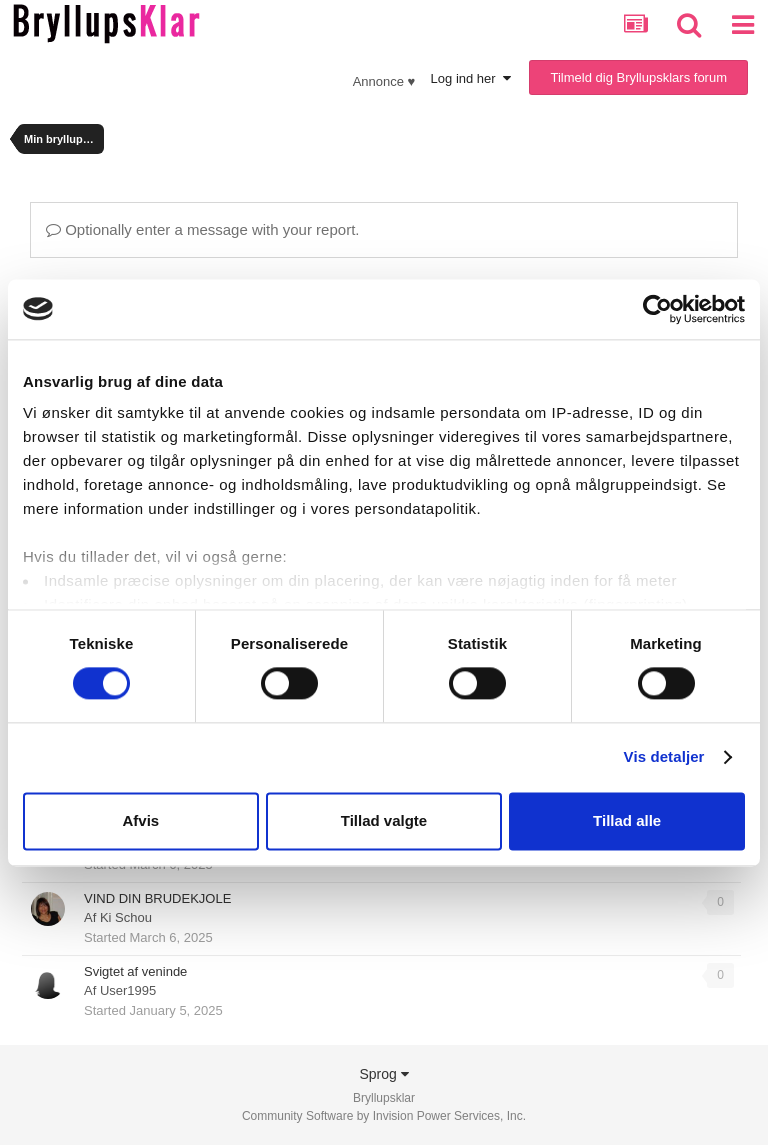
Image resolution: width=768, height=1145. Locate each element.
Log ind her (471, 78)
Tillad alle (627, 820)
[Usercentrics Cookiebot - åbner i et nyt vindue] (657, 309)
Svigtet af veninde (135, 971)
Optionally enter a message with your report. (202, 229)
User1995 (128, 990)
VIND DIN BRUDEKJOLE (157, 898)
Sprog (383, 1074)
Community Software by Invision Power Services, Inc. (384, 1116)
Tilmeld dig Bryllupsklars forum (638, 77)
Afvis (140, 820)
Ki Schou (126, 917)
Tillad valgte (384, 820)
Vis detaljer (664, 757)
